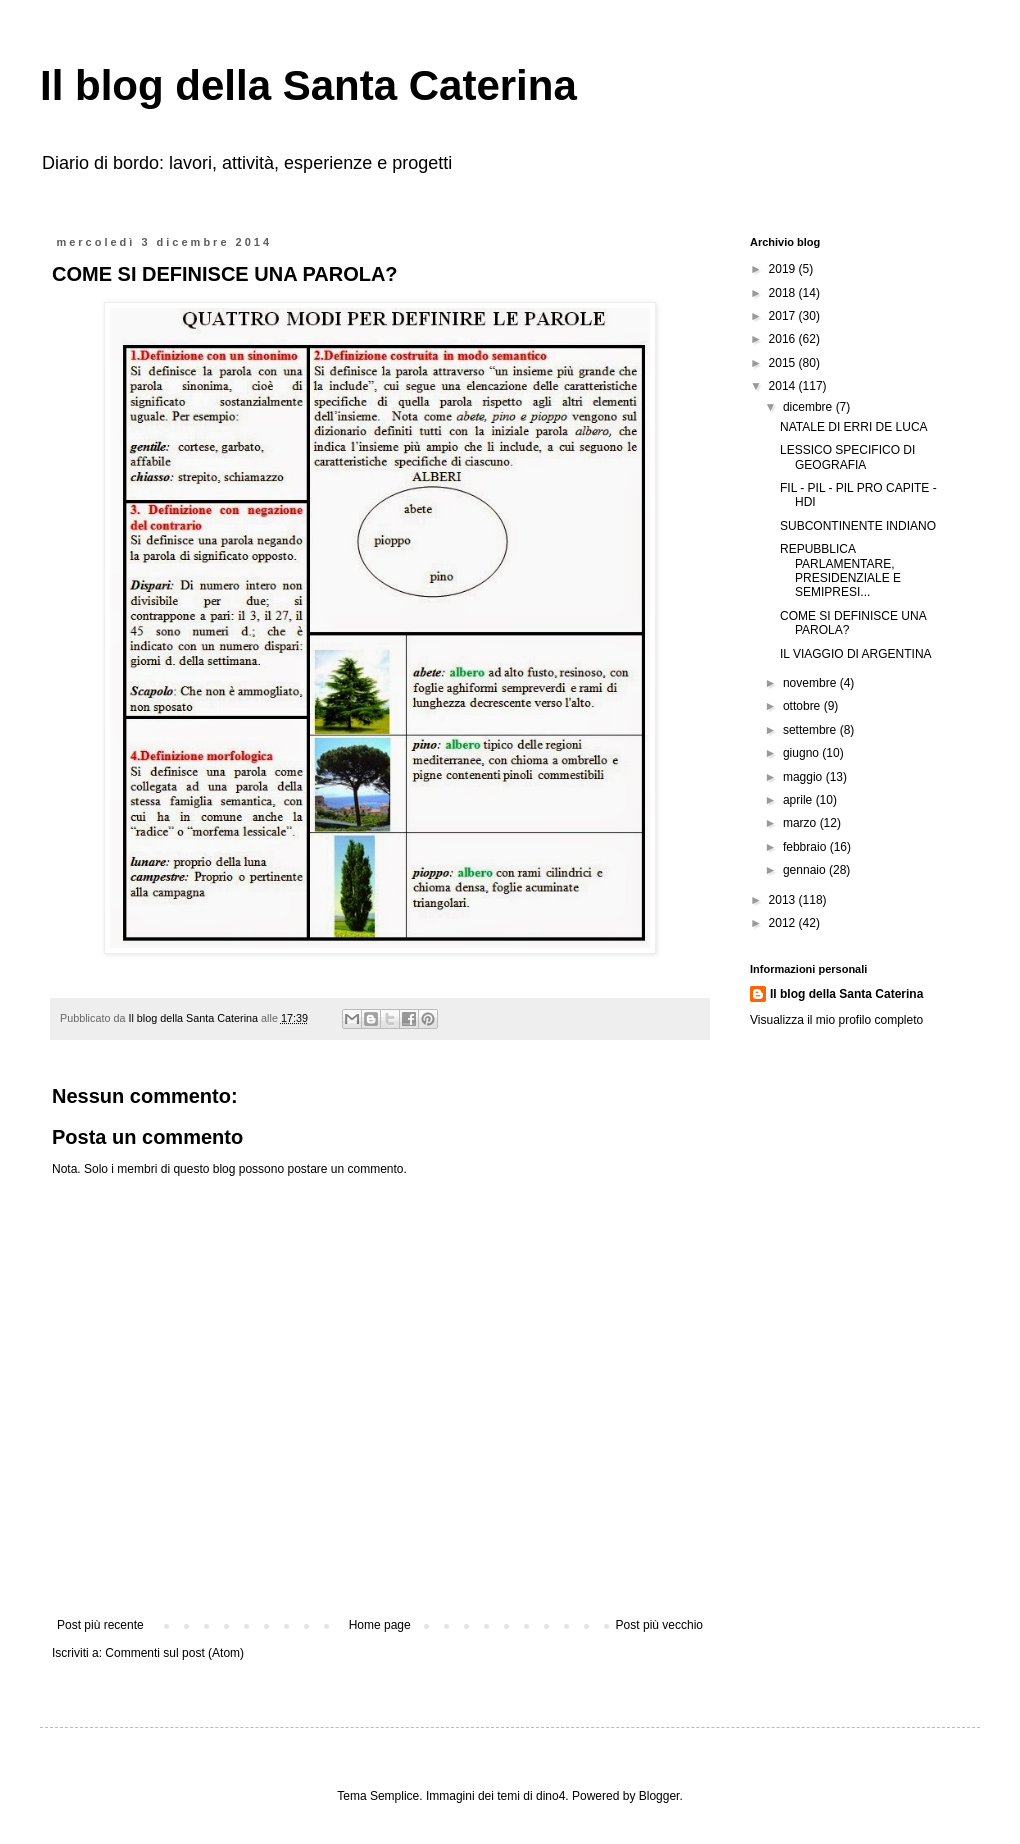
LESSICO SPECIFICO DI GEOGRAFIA (847, 457)
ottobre (803, 706)
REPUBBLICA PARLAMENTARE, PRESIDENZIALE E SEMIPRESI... (840, 570)
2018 (784, 293)
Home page (380, 1625)
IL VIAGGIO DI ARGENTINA (856, 654)
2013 (784, 900)
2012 (784, 923)
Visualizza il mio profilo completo (836, 1020)
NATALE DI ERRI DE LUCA (854, 427)
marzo (801, 823)
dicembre (809, 407)
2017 (784, 316)
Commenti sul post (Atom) (174, 1653)
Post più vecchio (659, 1625)
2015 (784, 363)
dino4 (550, 1796)
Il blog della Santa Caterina (308, 85)
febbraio (806, 847)
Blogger (659, 1796)
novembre (811, 683)
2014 (784, 386)
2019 (784, 269)
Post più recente (100, 1625)
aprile (799, 800)
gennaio (806, 870)
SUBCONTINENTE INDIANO (858, 526)
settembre (811, 730)
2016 (784, 339)
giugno (802, 753)
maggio (804, 777)
